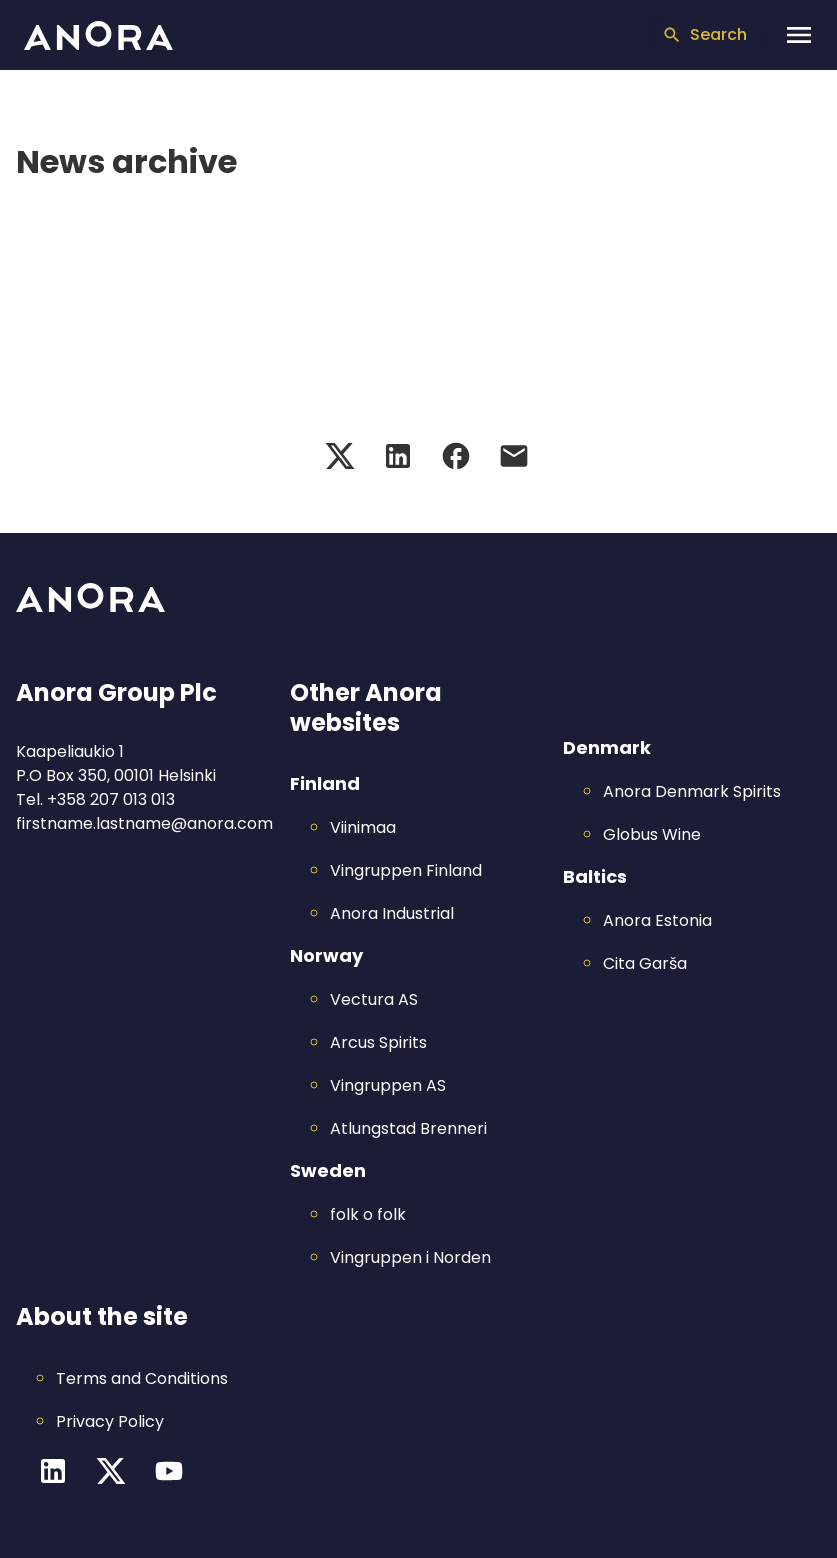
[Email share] (514, 456)
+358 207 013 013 (111, 799)
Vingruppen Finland (406, 870)
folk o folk (368, 1214)
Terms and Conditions (142, 1378)
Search (704, 34)
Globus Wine (652, 834)
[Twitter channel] (111, 1471)
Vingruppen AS (388, 1085)
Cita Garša (645, 963)
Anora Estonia (657, 920)
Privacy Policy (110, 1421)
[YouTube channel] (169, 1471)
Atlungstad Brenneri (408, 1128)
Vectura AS (374, 999)
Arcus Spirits (378, 1042)
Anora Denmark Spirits (692, 791)
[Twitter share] (340, 456)
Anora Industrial (392, 913)
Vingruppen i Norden (410, 1257)
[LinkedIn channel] (53, 1471)
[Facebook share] (456, 456)
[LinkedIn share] (398, 456)
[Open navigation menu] (799, 35)
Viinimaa (363, 827)
